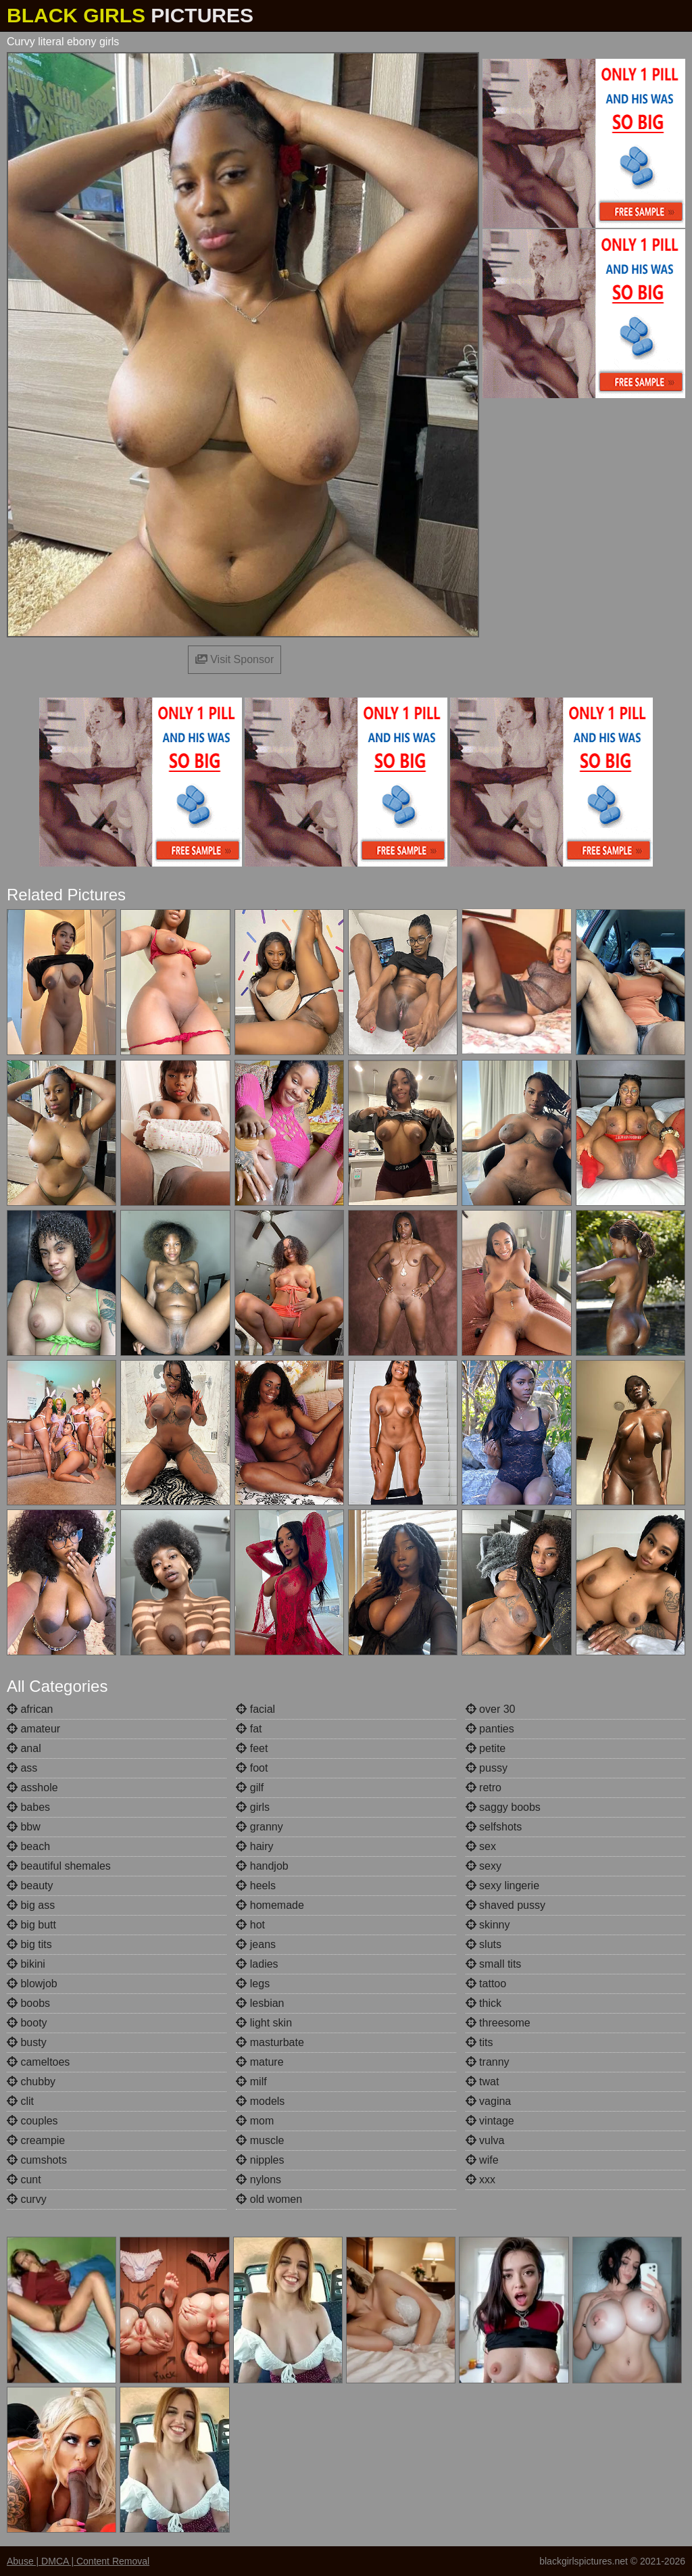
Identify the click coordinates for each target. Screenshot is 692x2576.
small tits (494, 1964)
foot (252, 1768)
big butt (31, 1924)
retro (483, 1787)
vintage (490, 2121)
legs (253, 1983)
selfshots (494, 1826)
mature (259, 2062)
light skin (264, 2022)
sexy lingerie (502, 1885)
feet (252, 1748)
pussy (487, 1768)
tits (479, 2042)
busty (27, 2042)
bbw (24, 1826)
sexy (483, 1866)
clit (20, 2101)
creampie (36, 2140)
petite (486, 1748)
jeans (256, 1944)
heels (256, 1885)
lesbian (260, 2003)
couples (32, 2121)
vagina (489, 2101)
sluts (483, 1944)
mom (255, 2121)
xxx (480, 2179)
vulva (485, 2140)
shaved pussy (505, 1905)
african (30, 1709)
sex (481, 1846)
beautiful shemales (59, 1866)
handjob (262, 1866)
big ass (31, 1905)
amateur (33, 1728)
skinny (488, 1924)
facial (255, 1709)
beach (28, 1846)
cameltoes (38, 2062)
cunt (24, 2179)
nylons (258, 2179)
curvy (27, 2199)
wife (482, 2160)
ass (22, 1768)
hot (250, 1924)
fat (249, 1728)
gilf (250, 1787)
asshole (32, 1787)
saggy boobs (503, 1807)
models (260, 2101)
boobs (28, 2003)
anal (24, 1748)
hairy (254, 1846)
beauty (30, 1885)
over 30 (491, 1709)
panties (490, 1728)
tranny (488, 2062)
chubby (31, 2081)
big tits (29, 1944)
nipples (260, 2160)
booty (27, 2022)
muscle (260, 2140)
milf (251, 2081)
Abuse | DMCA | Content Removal (78, 2561)
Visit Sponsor (234, 659)
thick (483, 2003)
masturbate (269, 2042)
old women (269, 2199)
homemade (270, 1905)
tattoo (486, 1983)
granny (259, 1826)
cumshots (37, 2160)
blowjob (32, 1983)
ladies (257, 1964)
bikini (26, 1964)
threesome (498, 2022)
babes (28, 1807)
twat (482, 2081)
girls (253, 1807)
